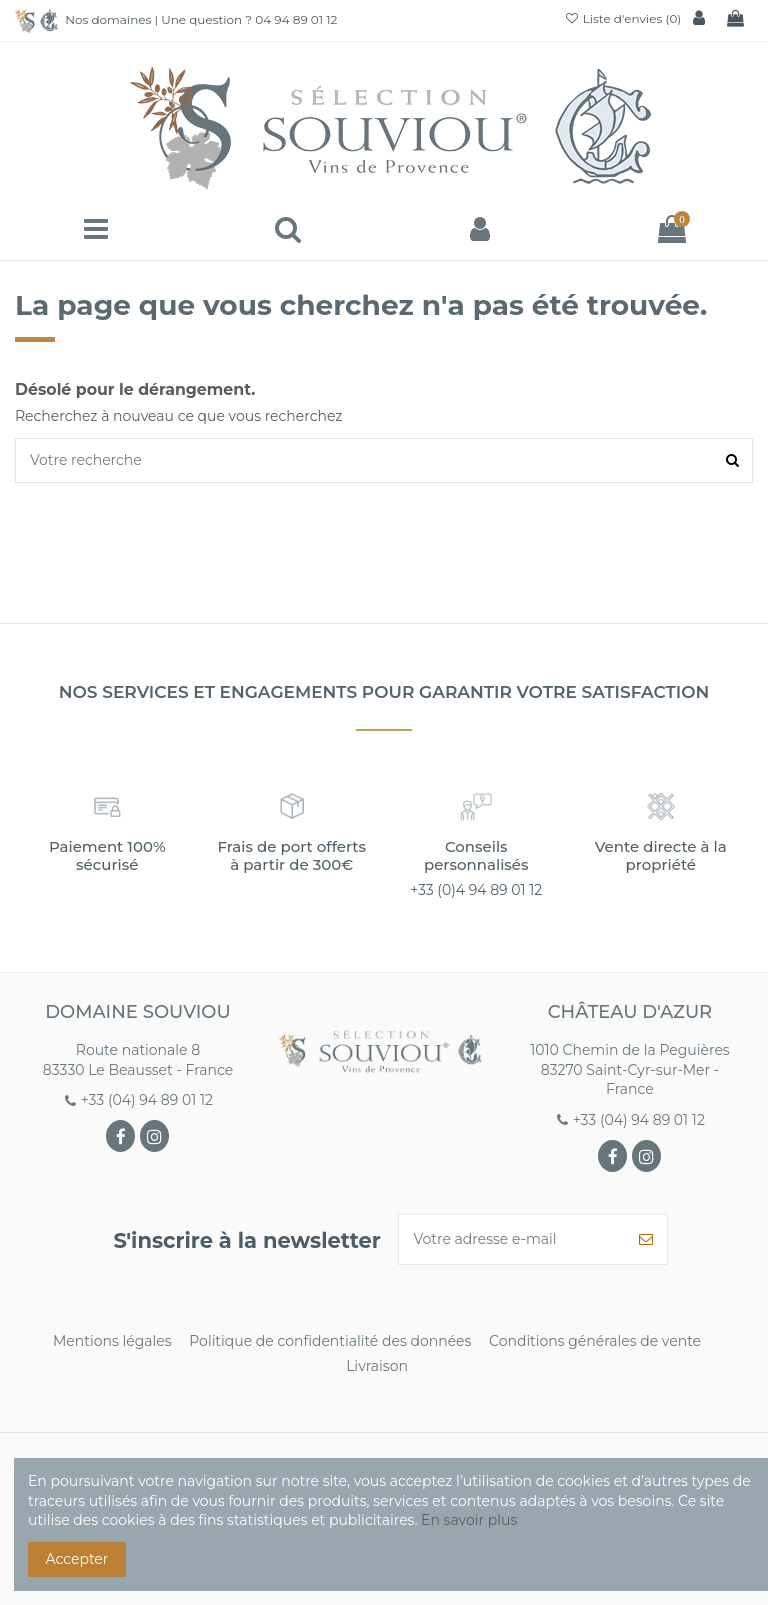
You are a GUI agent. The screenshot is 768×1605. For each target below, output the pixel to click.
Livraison (377, 1366)
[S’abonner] (646, 1239)
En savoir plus (469, 1520)
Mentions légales (112, 1341)
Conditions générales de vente (595, 1341)
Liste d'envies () (622, 18)
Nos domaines (108, 19)
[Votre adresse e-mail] (512, 1239)
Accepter (77, 1559)
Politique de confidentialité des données (330, 1341)
